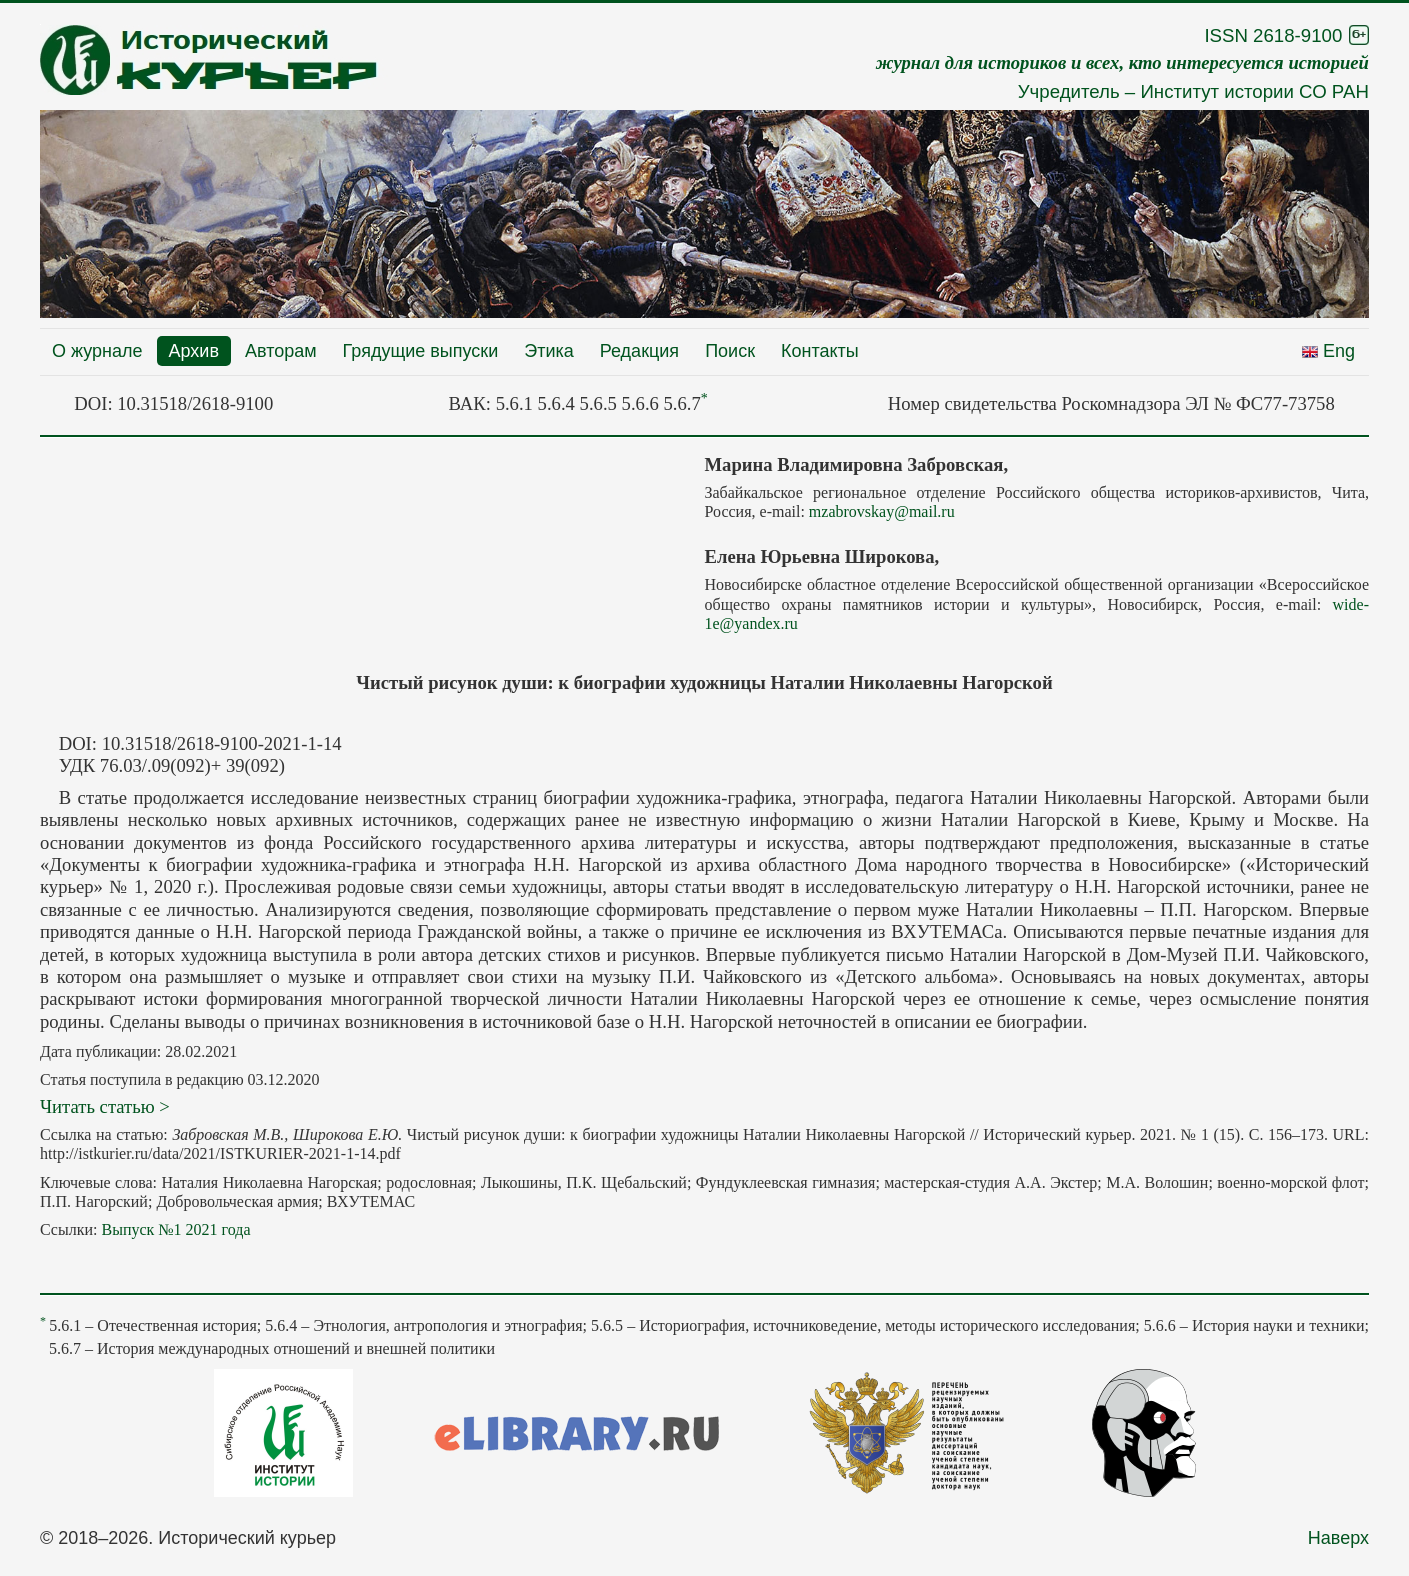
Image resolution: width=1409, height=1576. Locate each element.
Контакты (820, 351)
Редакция (639, 351)
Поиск (730, 351)
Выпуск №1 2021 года (175, 1229)
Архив (194, 351)
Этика (549, 351)
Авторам (281, 351)
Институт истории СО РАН (1254, 91)
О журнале (97, 351)
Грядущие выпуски (421, 351)
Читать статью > (105, 1106)
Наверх (1338, 1538)
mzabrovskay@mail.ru (882, 511)
